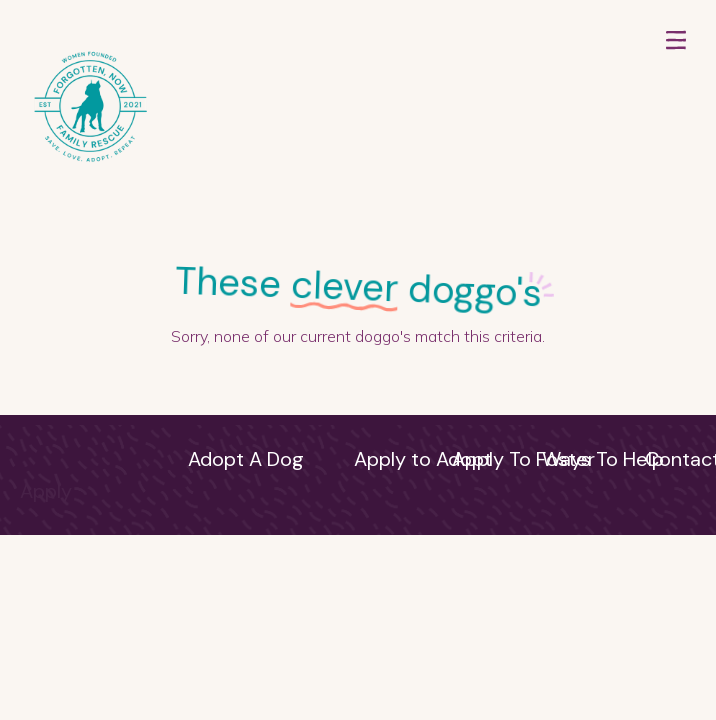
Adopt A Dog (246, 459)
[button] (676, 108)
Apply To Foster (523, 459)
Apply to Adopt (423, 459)
